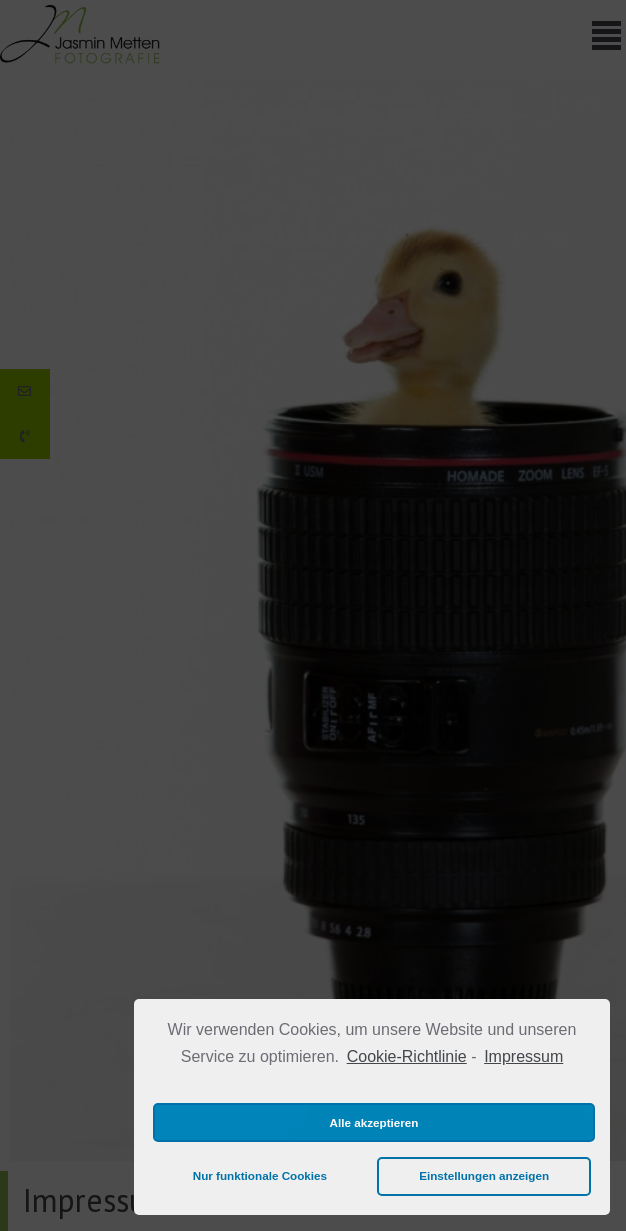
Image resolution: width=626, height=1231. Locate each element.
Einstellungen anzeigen (484, 1175)
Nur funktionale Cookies (260, 1175)
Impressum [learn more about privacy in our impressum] (523, 1056)
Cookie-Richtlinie (407, 1056)
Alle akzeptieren (374, 1122)
